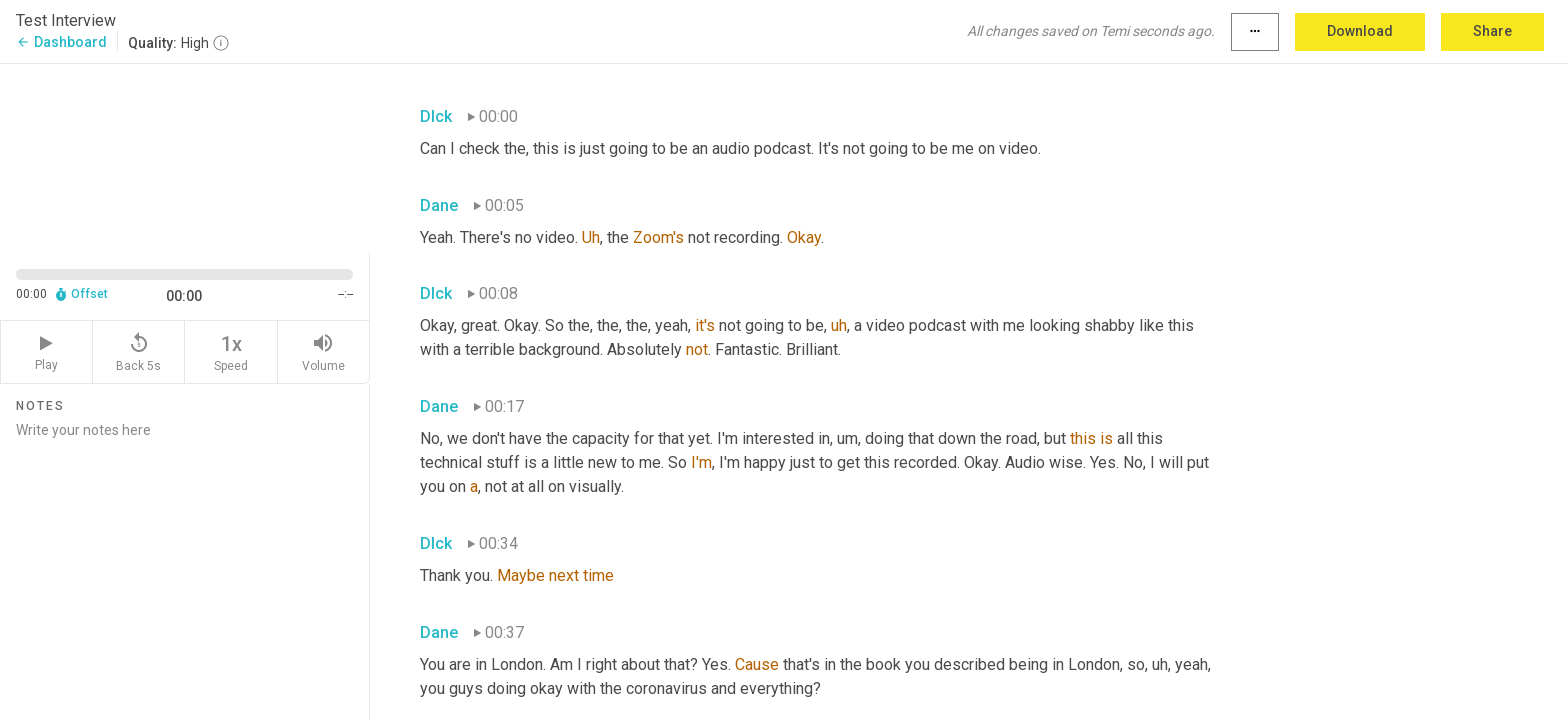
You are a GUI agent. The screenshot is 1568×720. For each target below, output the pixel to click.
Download (1360, 31)
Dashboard (61, 42)
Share (1492, 31)
